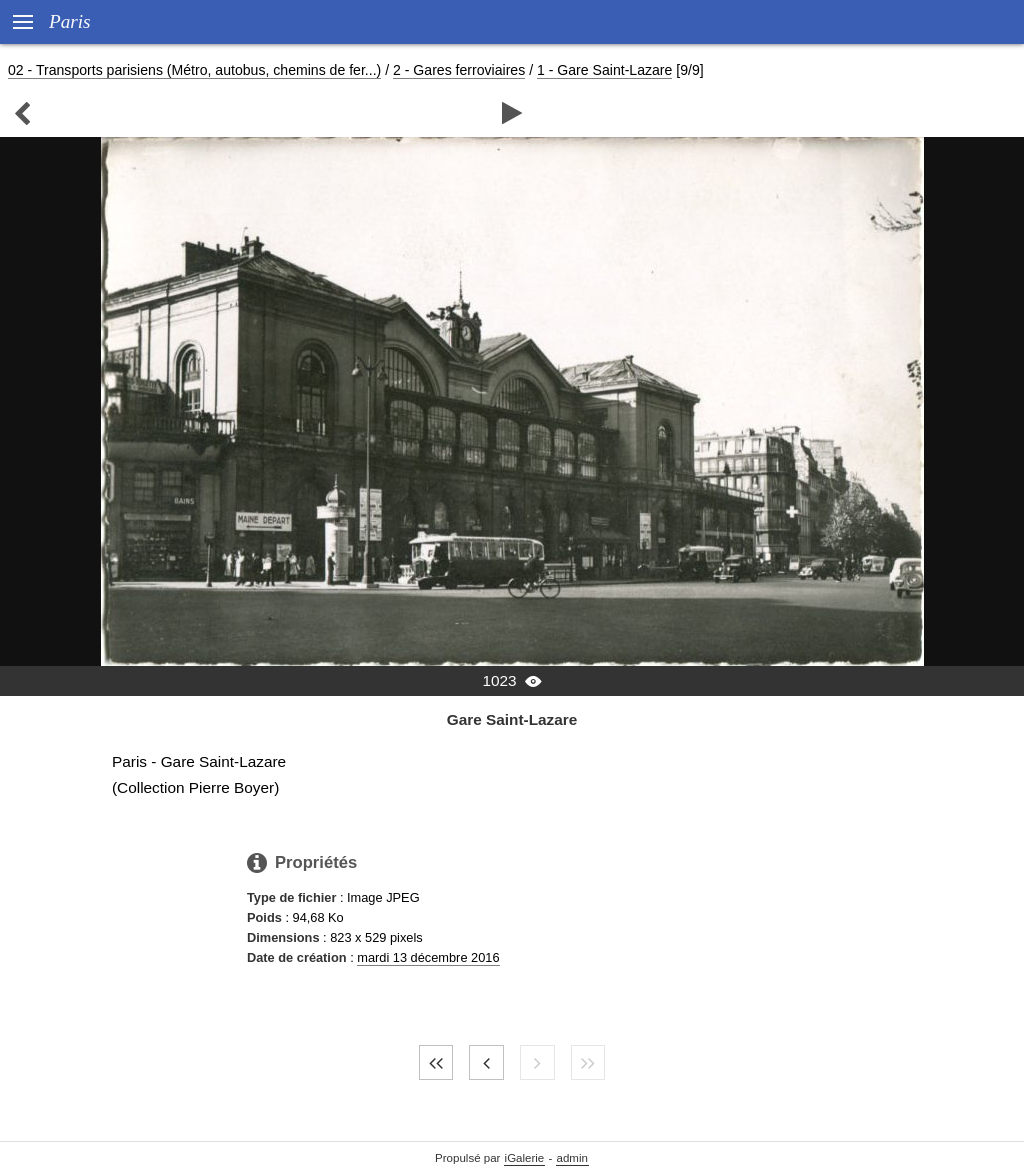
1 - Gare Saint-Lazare (604, 70)
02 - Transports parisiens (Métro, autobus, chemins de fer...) (194, 70)
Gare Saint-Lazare (512, 719)
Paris (70, 21)
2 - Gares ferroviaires (459, 70)
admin (572, 1158)
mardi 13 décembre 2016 (428, 957)
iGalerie (525, 1158)
